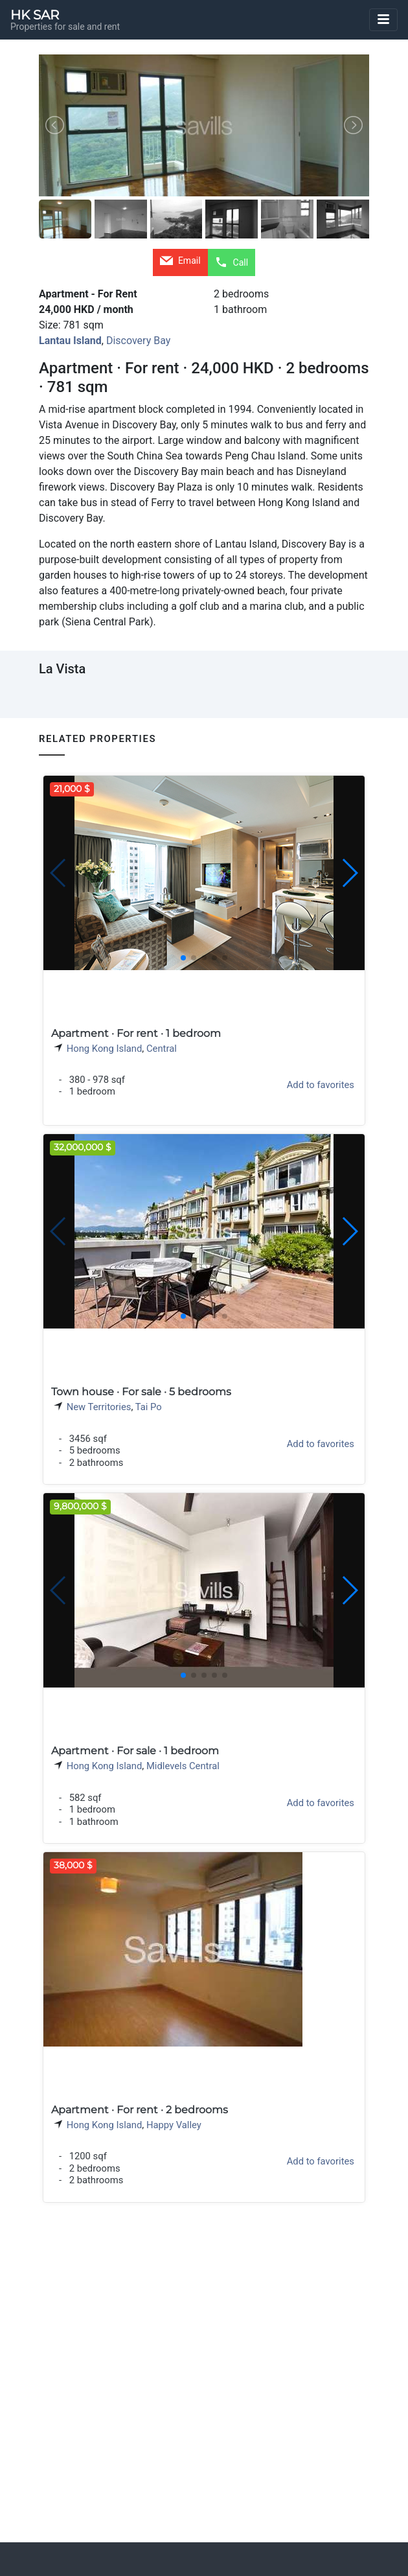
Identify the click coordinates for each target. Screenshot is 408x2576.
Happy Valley (173, 2125)
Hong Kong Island (104, 1048)
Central (161, 1048)
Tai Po (148, 1407)
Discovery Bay (138, 340)
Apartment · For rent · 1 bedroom (136, 1033)
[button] (349, 873)
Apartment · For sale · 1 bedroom (135, 1751)
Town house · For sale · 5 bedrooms (141, 1392)
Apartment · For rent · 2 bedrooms (139, 2110)
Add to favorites (320, 1085)
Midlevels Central (183, 1766)
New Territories (99, 1407)
